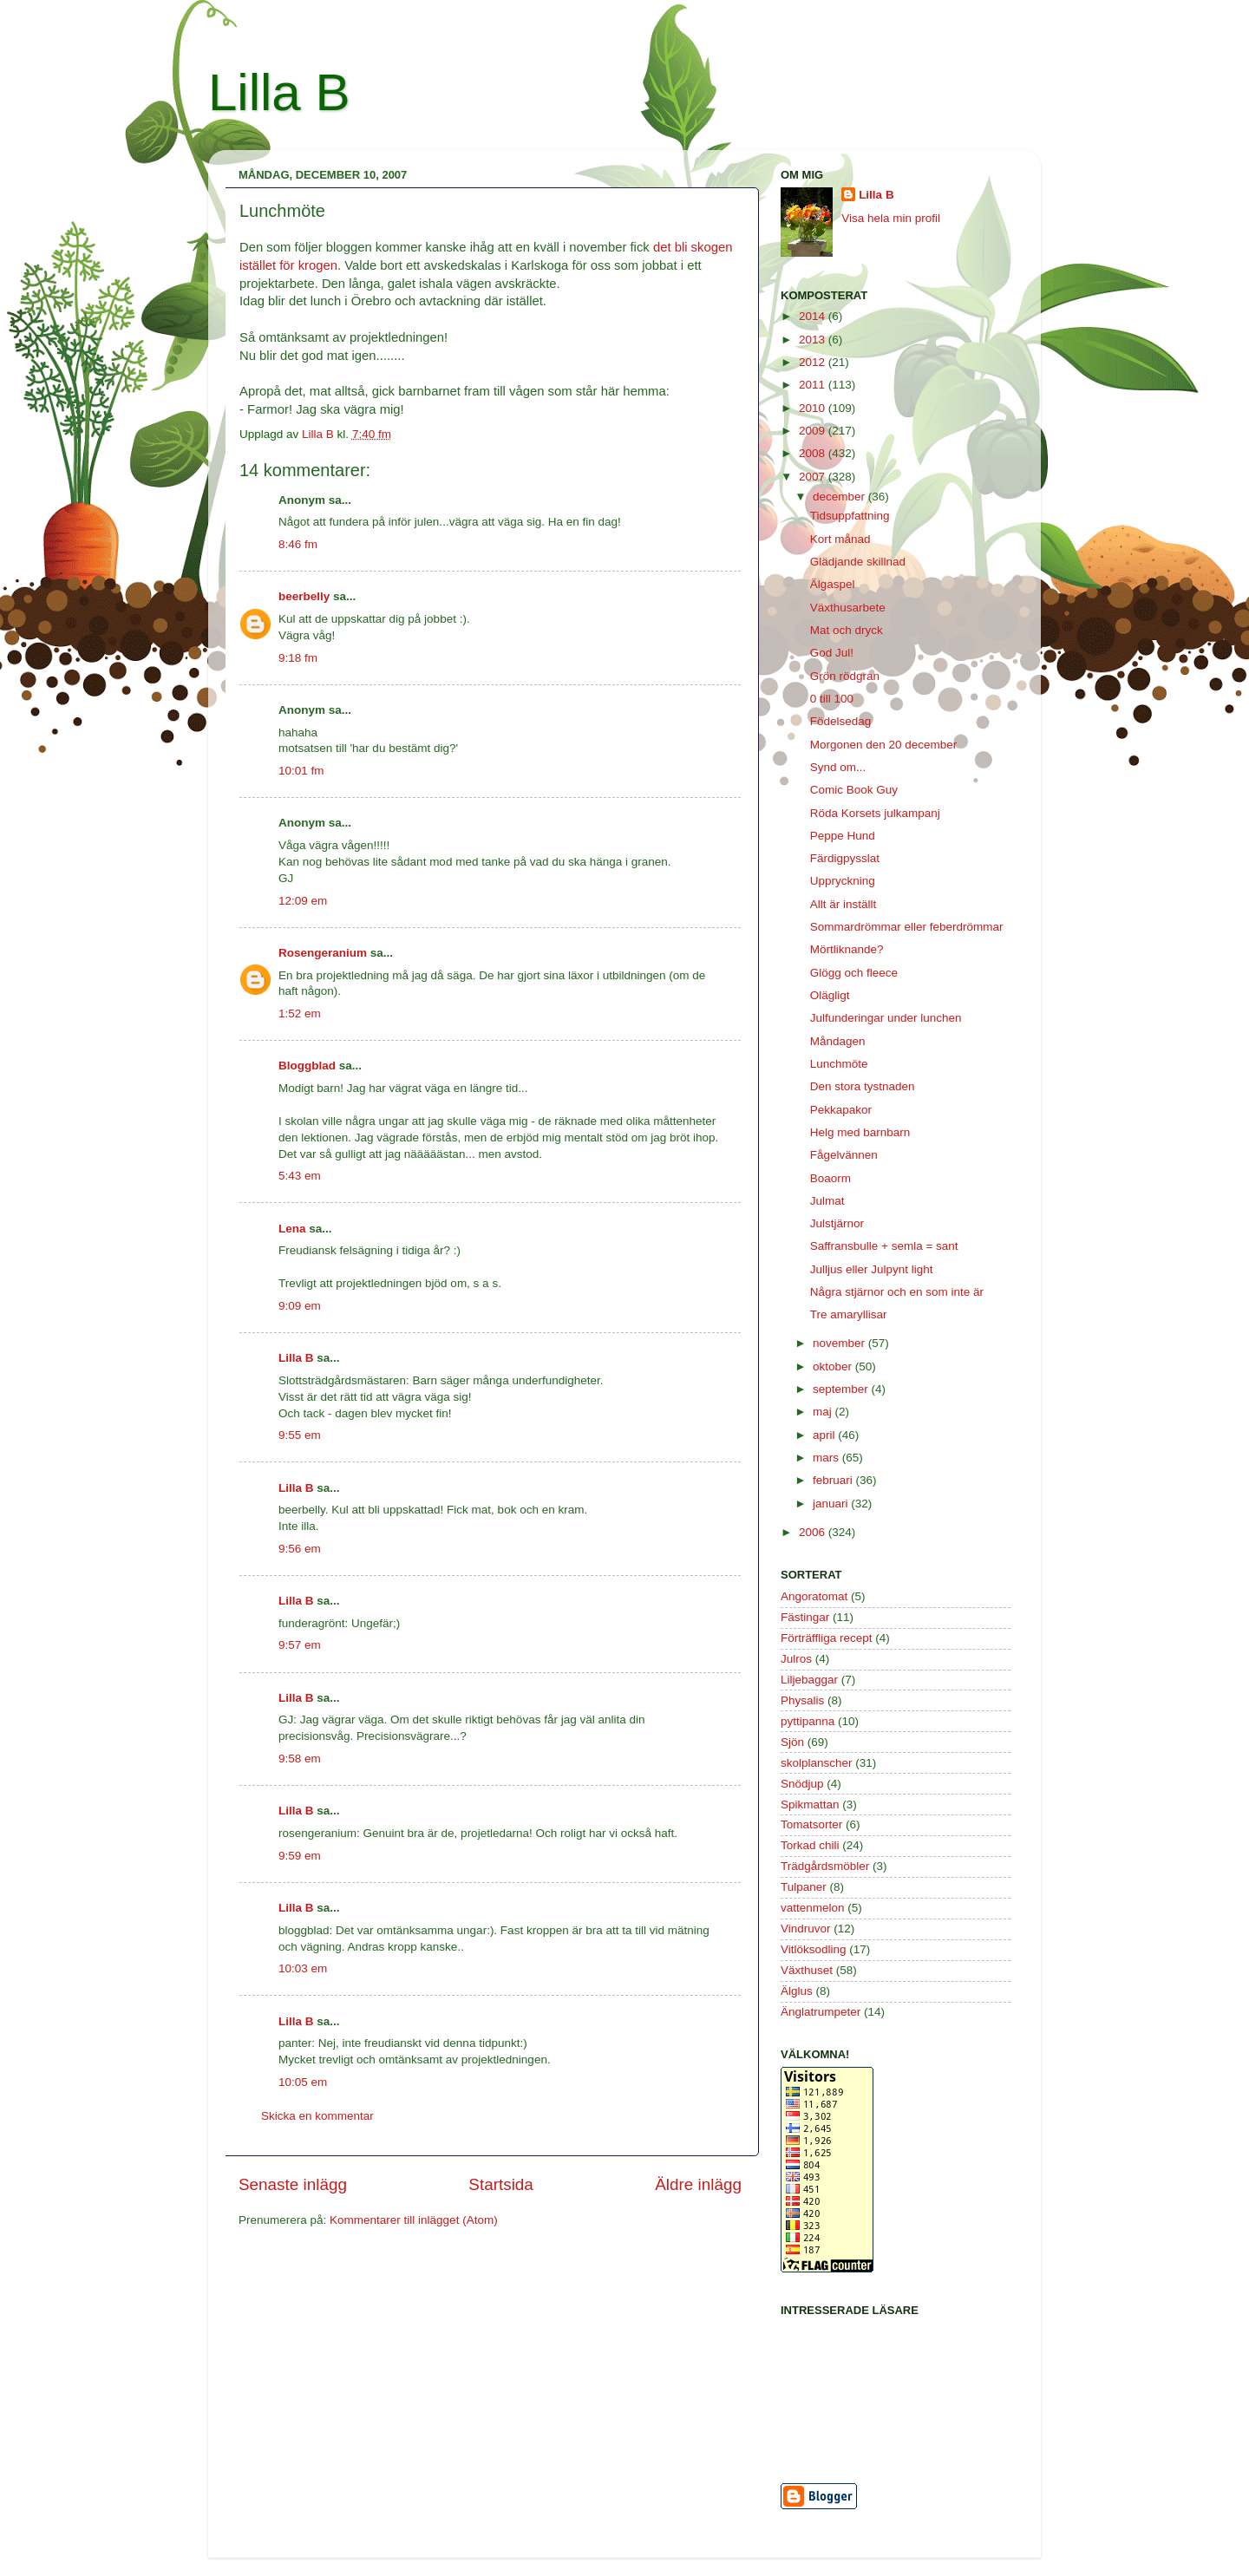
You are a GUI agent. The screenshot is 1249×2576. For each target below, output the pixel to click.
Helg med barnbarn (860, 1132)
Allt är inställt (843, 904)
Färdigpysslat (845, 858)
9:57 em (299, 1644)
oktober (834, 1366)
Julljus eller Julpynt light (871, 1269)
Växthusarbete (848, 607)
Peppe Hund (842, 835)
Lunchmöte (839, 1063)
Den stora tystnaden (862, 1086)
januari (832, 1503)
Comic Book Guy (854, 789)
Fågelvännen (844, 1154)
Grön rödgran (845, 676)
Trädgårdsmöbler (825, 1866)
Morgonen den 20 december (884, 744)
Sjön (792, 1742)
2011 (813, 384)
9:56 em (299, 1548)
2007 (813, 476)
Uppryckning (842, 880)
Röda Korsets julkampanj (875, 813)
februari (834, 1480)
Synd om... (838, 767)
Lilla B (279, 92)
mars (827, 1457)
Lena (292, 1228)
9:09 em (299, 1305)
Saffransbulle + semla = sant (884, 1245)
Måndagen (838, 1041)
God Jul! (831, 652)
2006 (813, 1532)
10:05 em (302, 2082)
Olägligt (830, 995)
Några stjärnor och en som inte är (897, 1291)
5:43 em (299, 1175)
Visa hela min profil (890, 218)
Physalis (802, 1700)
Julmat (827, 1200)
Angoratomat (814, 1596)
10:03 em (302, 1968)
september (842, 1389)
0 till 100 (831, 698)
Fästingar (805, 1617)
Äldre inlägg (698, 2184)
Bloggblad (307, 1065)
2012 (813, 362)
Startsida (500, 2184)
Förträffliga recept (827, 1637)
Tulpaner (804, 1886)
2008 (813, 453)
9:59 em (299, 1855)
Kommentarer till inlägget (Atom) (414, 2219)
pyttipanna (807, 1721)
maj (824, 1411)
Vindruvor (806, 1928)
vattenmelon (813, 1907)
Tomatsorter (811, 1824)
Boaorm (830, 1178)
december (840, 496)
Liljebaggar (809, 1679)
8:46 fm (297, 544)
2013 (813, 339)
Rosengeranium (322, 952)
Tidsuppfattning (850, 515)
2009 (813, 430)
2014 (813, 316)
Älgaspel (832, 584)
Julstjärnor (837, 1223)
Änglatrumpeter (820, 2011)
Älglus (797, 1990)
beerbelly (304, 596)
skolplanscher (817, 1762)
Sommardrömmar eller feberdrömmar (907, 926)
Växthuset (807, 1970)
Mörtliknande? (847, 949)
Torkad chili (810, 1845)
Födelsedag (841, 721)
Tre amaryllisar (848, 1314)
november (840, 1343)
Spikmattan (810, 1804)
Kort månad (840, 539)
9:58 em (299, 1758)
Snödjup (802, 1783)
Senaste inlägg (293, 2184)
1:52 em (299, 1013)
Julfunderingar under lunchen (886, 1017)
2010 (813, 408)
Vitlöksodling (814, 1949)
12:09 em (302, 900)
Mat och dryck (846, 630)
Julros (796, 1658)
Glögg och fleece (854, 972)
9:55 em (299, 1435)
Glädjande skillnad (858, 561)
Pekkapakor (841, 1109)
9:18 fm (297, 657)
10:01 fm (301, 770)
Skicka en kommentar (317, 2115)
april (825, 1435)
